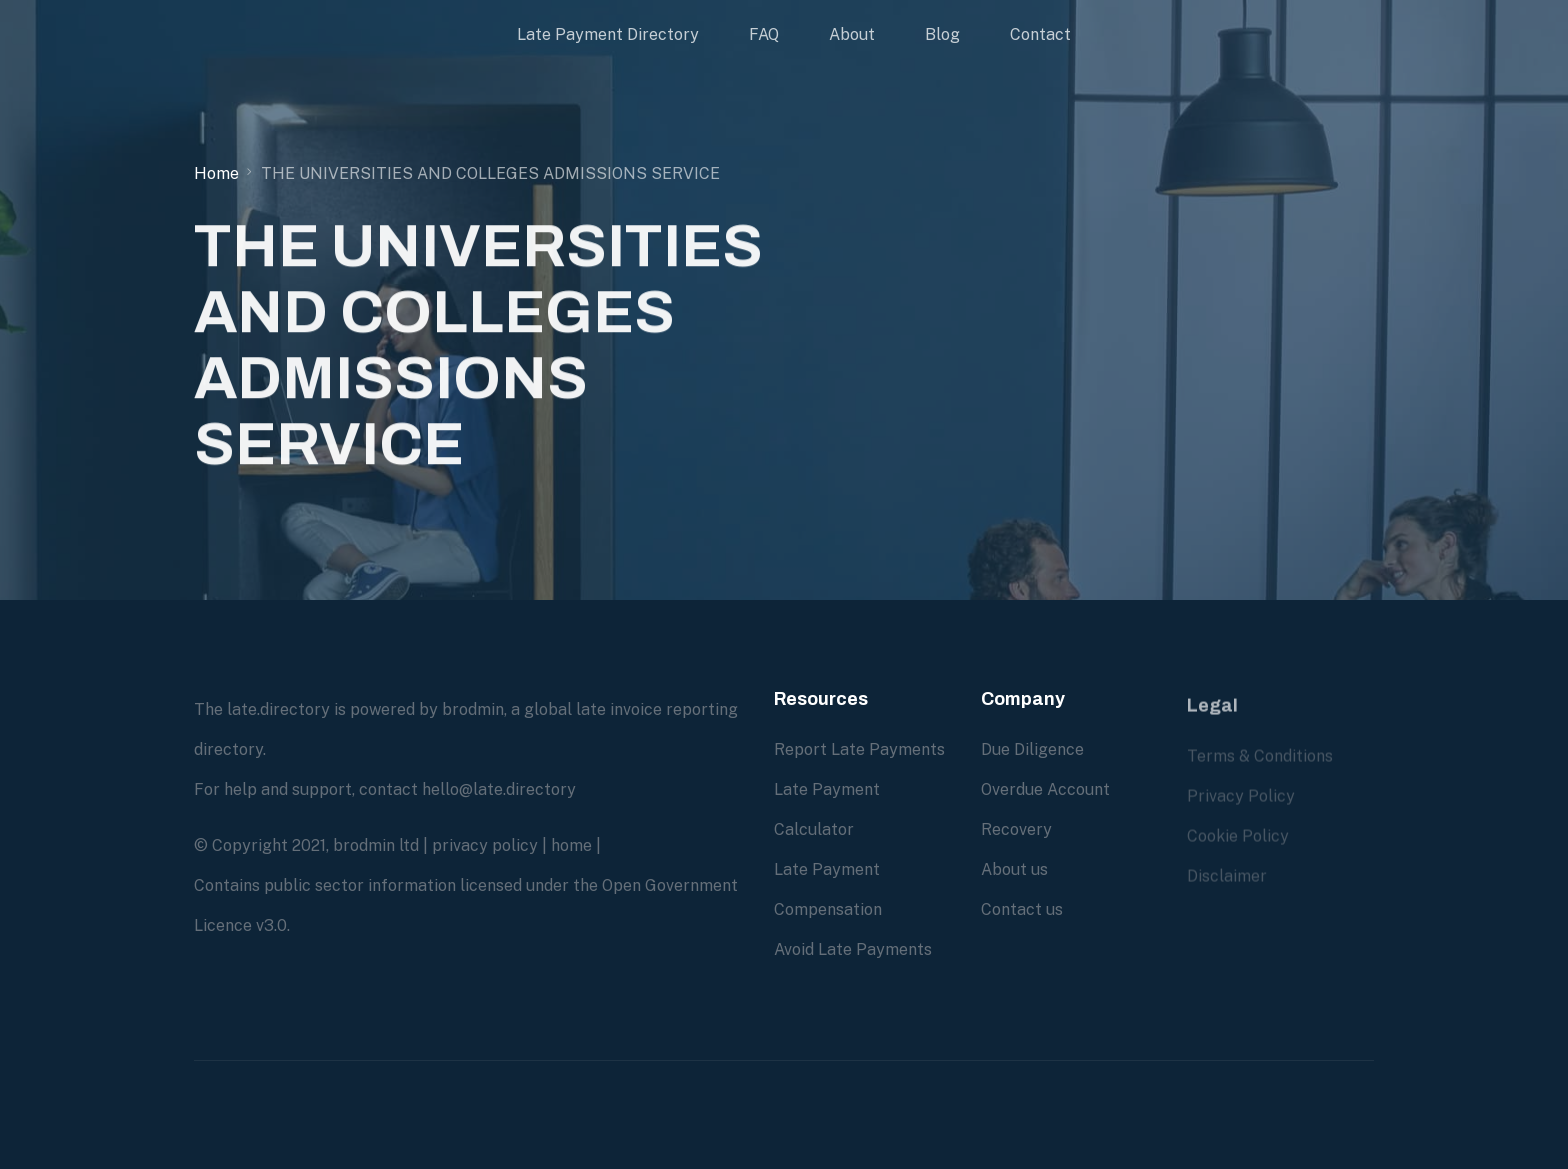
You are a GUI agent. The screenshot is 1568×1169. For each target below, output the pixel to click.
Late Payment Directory (608, 34)
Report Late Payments (859, 749)
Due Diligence (1032, 749)
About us (1014, 869)
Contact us (1022, 909)
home (571, 845)
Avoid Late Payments (853, 949)
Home (216, 173)
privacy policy (485, 845)
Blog (942, 34)
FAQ (764, 34)
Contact (1040, 34)
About (852, 34)
